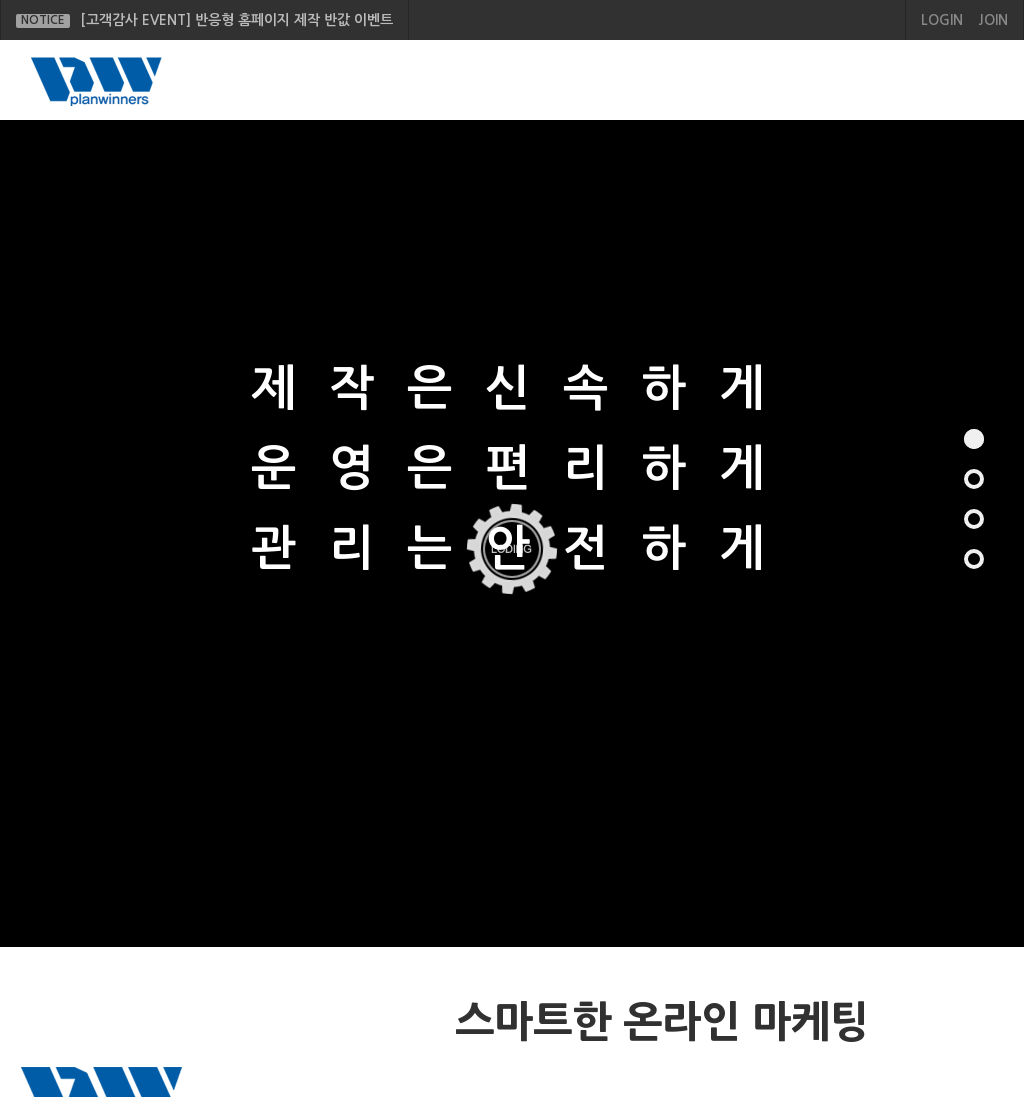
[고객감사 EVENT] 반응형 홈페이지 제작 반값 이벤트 (204, 20)
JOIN (993, 20)
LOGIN (942, 20)
